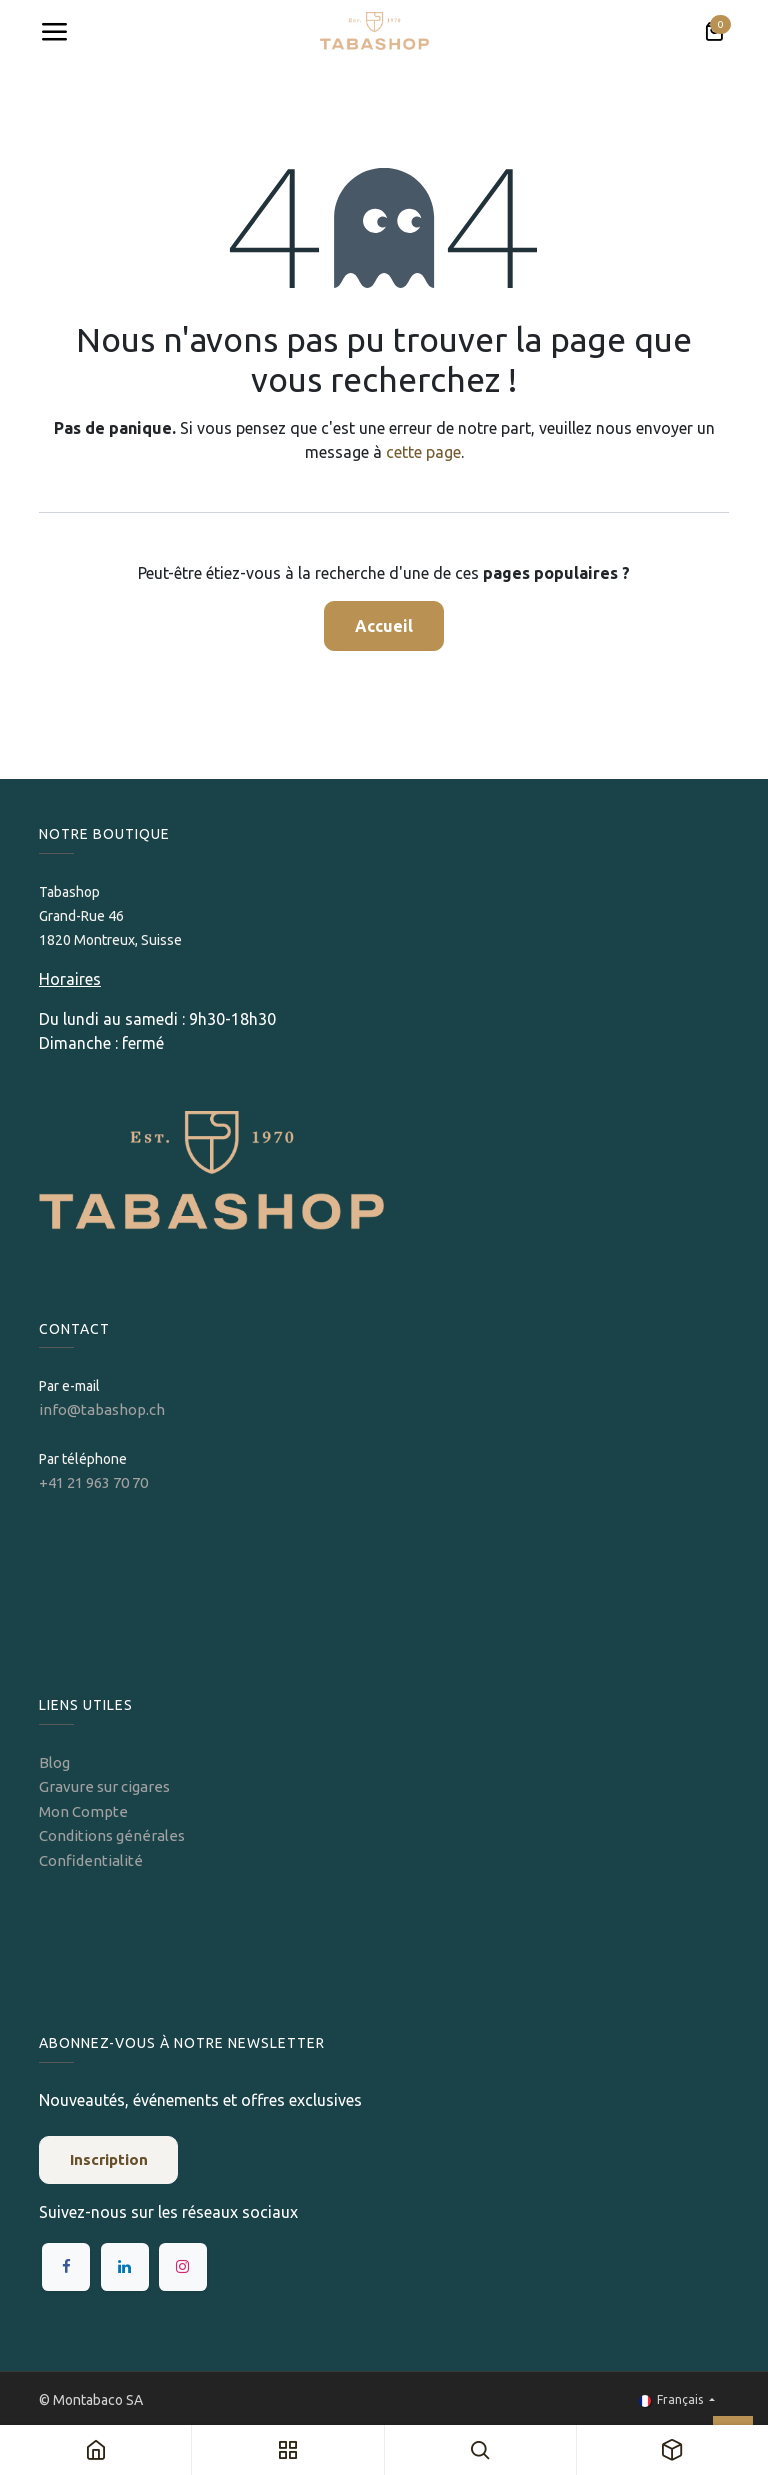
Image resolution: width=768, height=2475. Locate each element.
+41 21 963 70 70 (93, 1482)
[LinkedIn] (125, 2267)
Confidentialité (91, 1860)
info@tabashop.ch (103, 1409)
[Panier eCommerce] (714, 32)
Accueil (384, 626)
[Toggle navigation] (54, 32)
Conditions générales (112, 1835)
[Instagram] (183, 2267)
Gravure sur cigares (104, 1786)
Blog (54, 1762)
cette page (423, 452)
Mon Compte (83, 1811)
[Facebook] (66, 2267)
